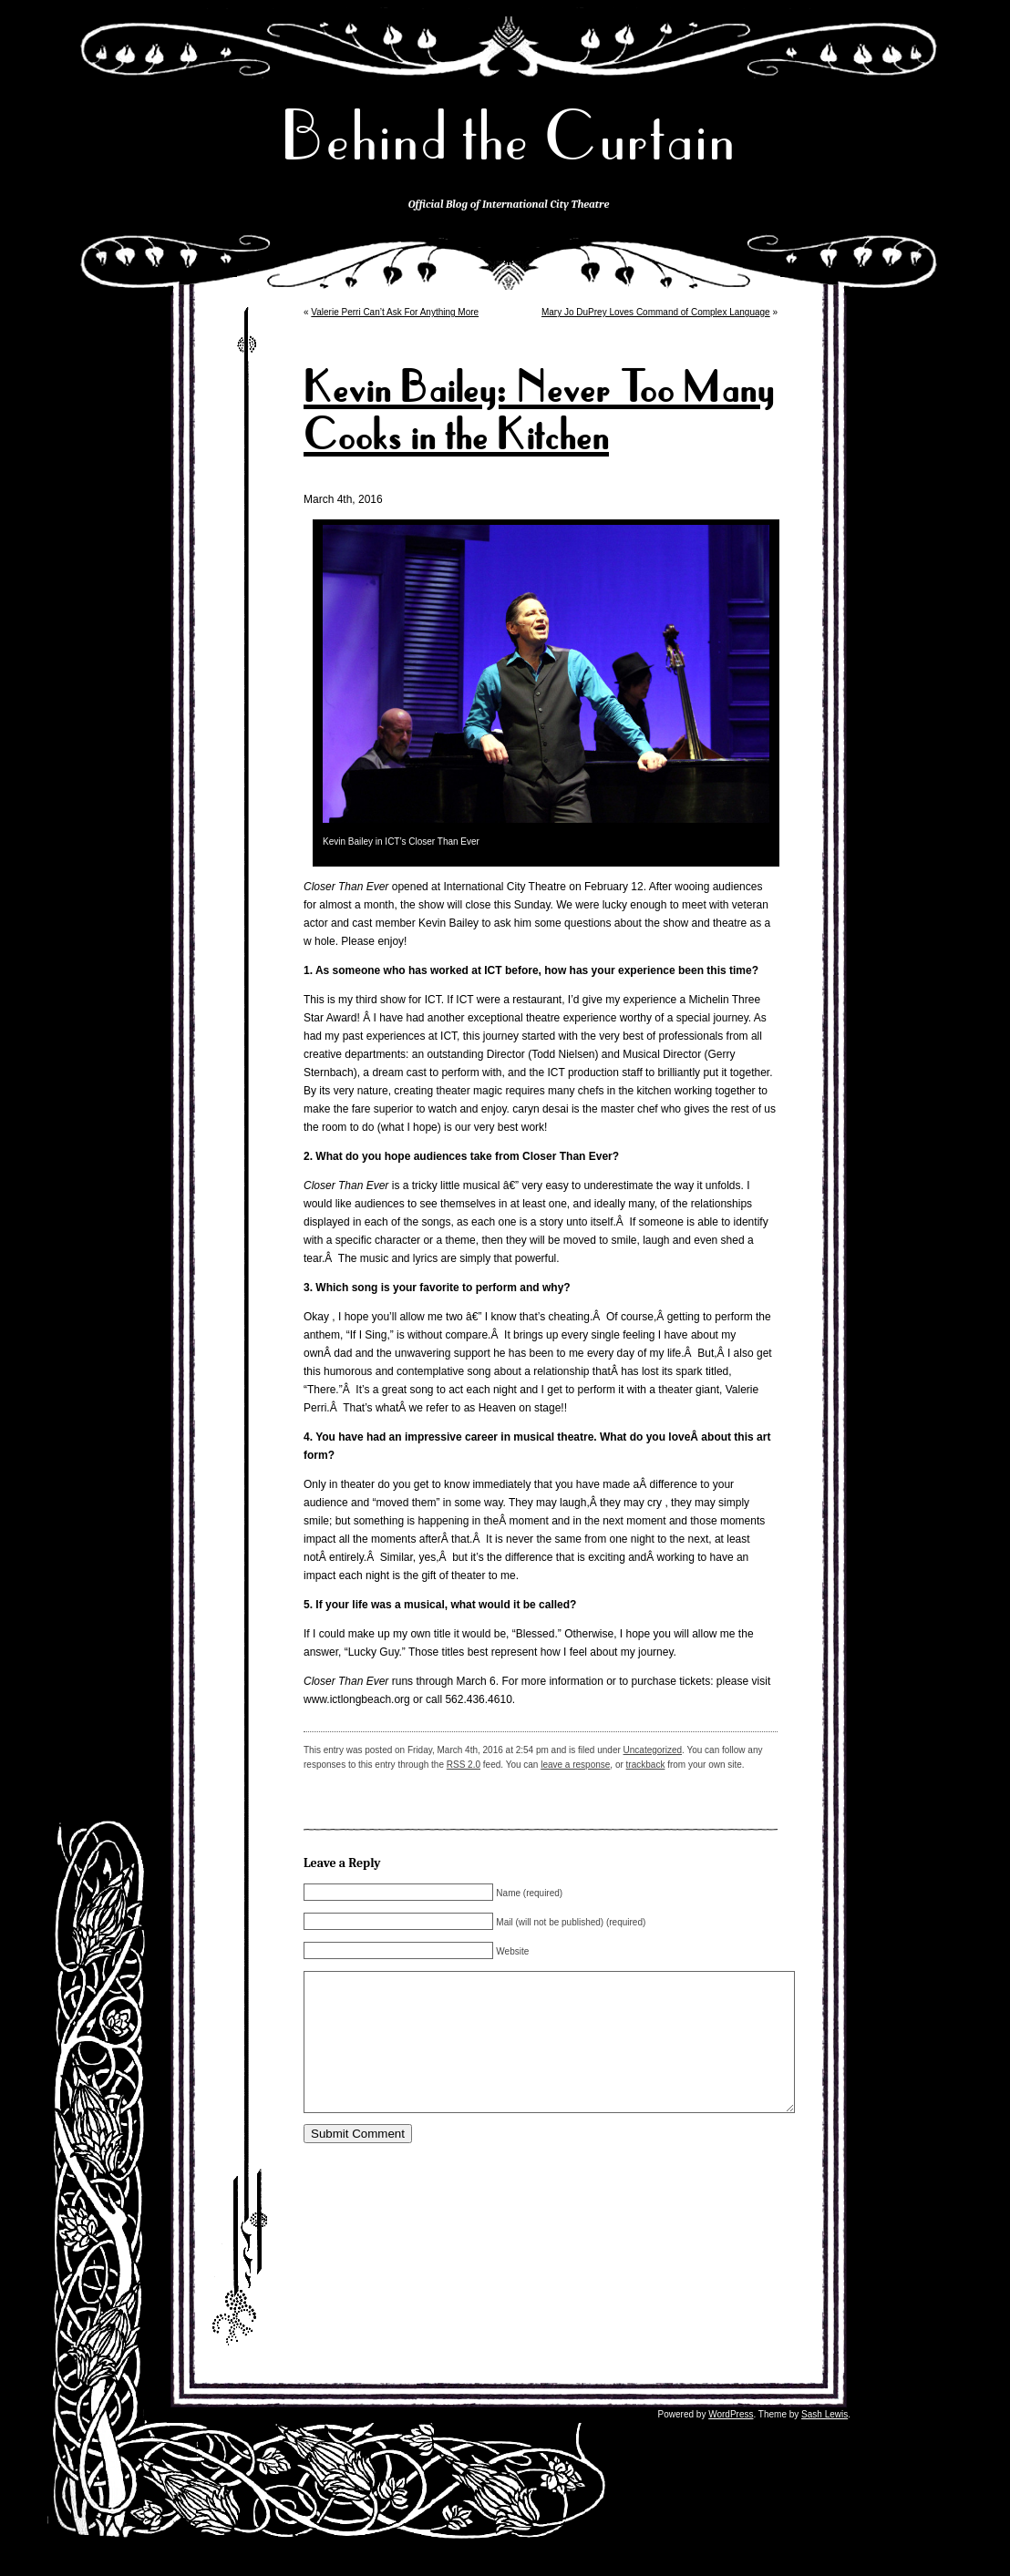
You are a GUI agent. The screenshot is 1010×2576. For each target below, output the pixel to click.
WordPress (730, 2442)
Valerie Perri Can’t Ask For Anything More (395, 312)
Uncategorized (653, 1750)
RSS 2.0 (463, 1765)
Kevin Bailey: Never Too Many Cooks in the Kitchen (539, 411)
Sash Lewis (824, 2442)
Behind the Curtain (509, 136)
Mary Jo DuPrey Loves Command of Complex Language (655, 312)
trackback (645, 1765)
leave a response (575, 1765)
